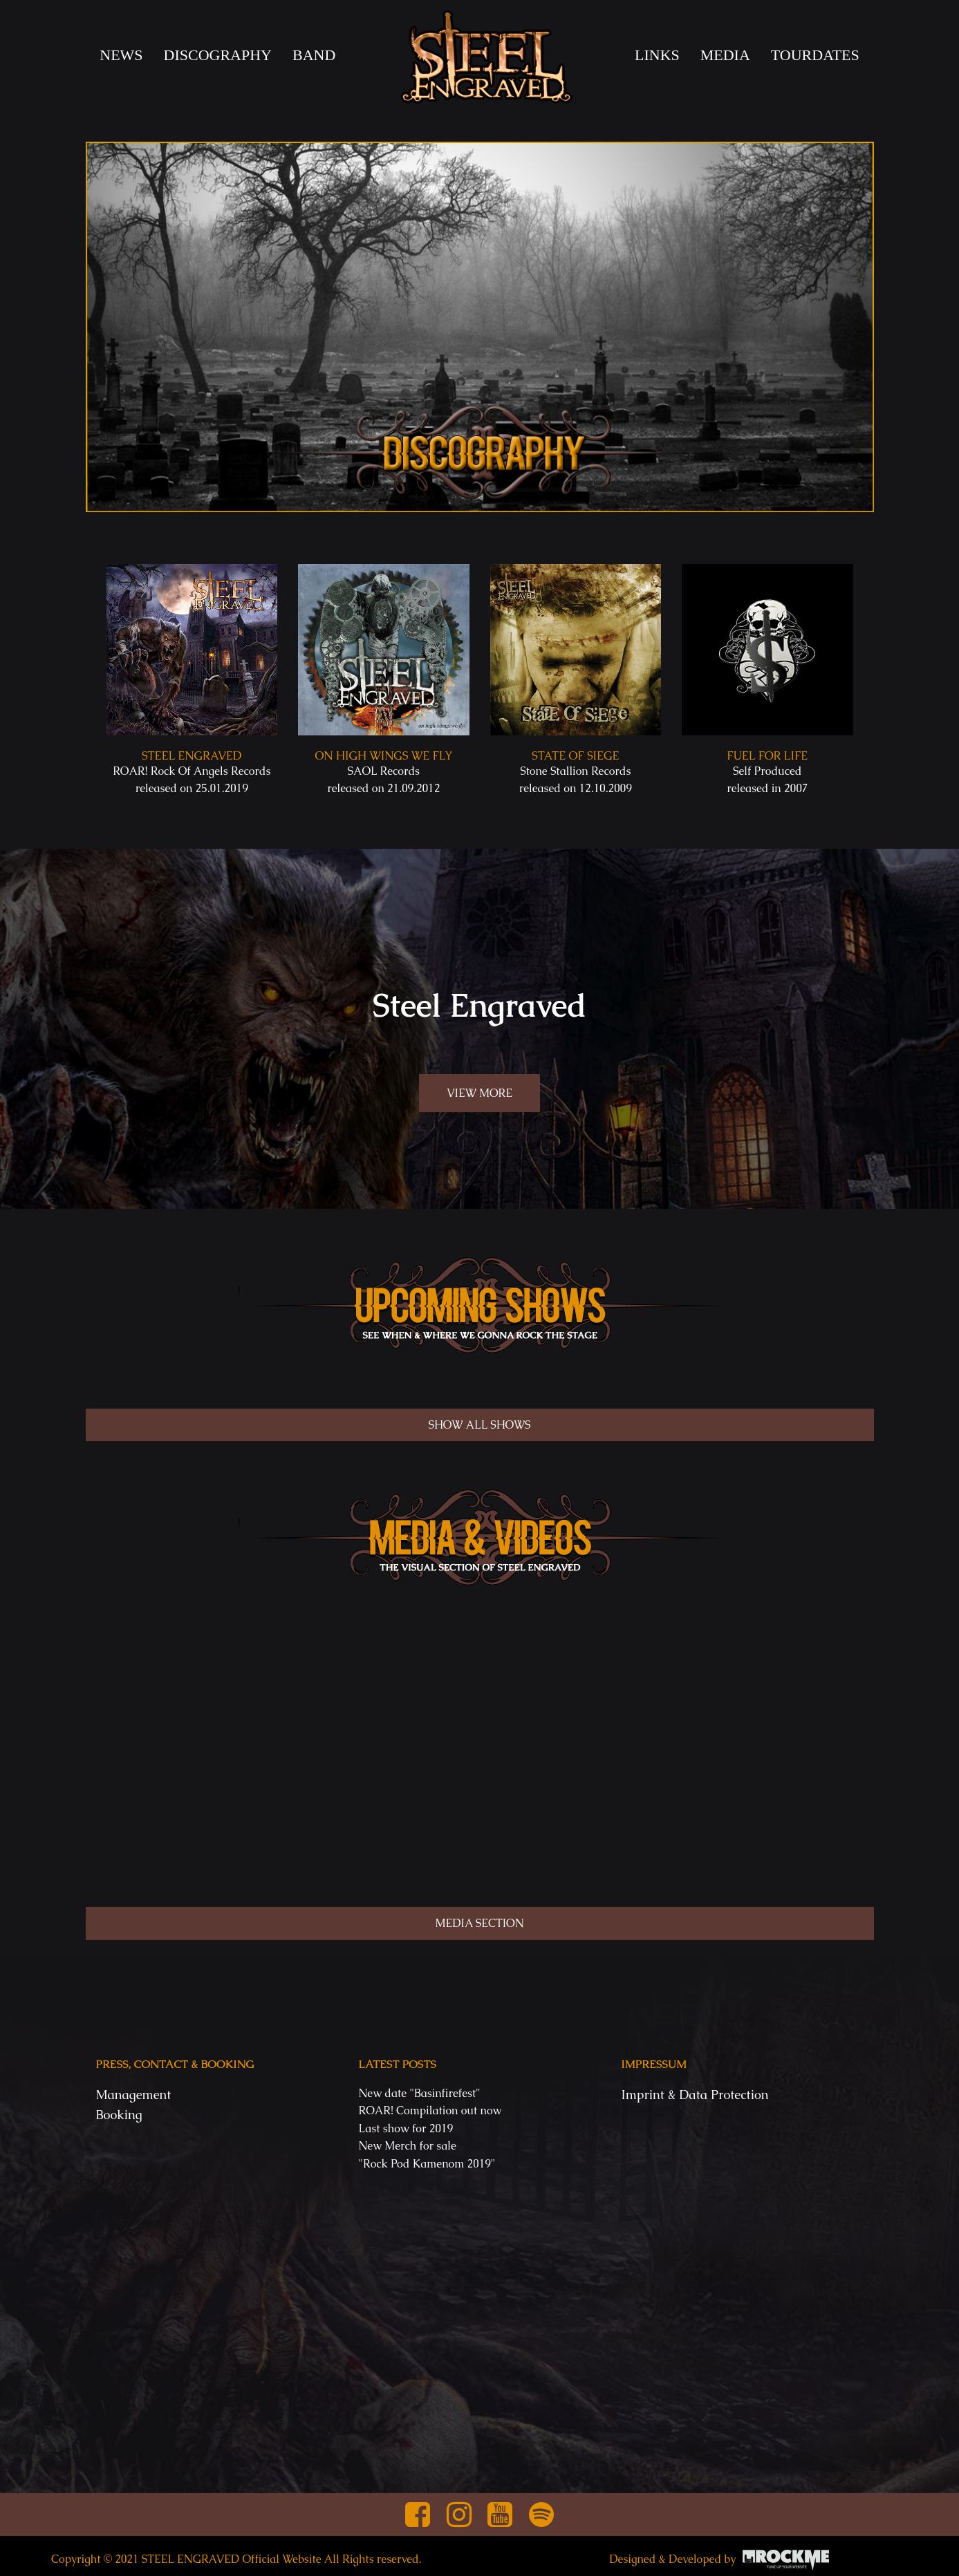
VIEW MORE (479, 1093)
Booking (119, 2115)
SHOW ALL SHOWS (480, 1425)
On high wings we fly (383, 756)
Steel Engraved (192, 756)
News (121, 55)
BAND (313, 55)
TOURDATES (815, 55)
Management (133, 2095)
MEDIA (725, 55)
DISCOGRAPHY (218, 55)
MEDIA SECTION (479, 1923)
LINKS (657, 55)
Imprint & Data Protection (695, 2095)
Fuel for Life (767, 756)
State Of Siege (575, 756)
